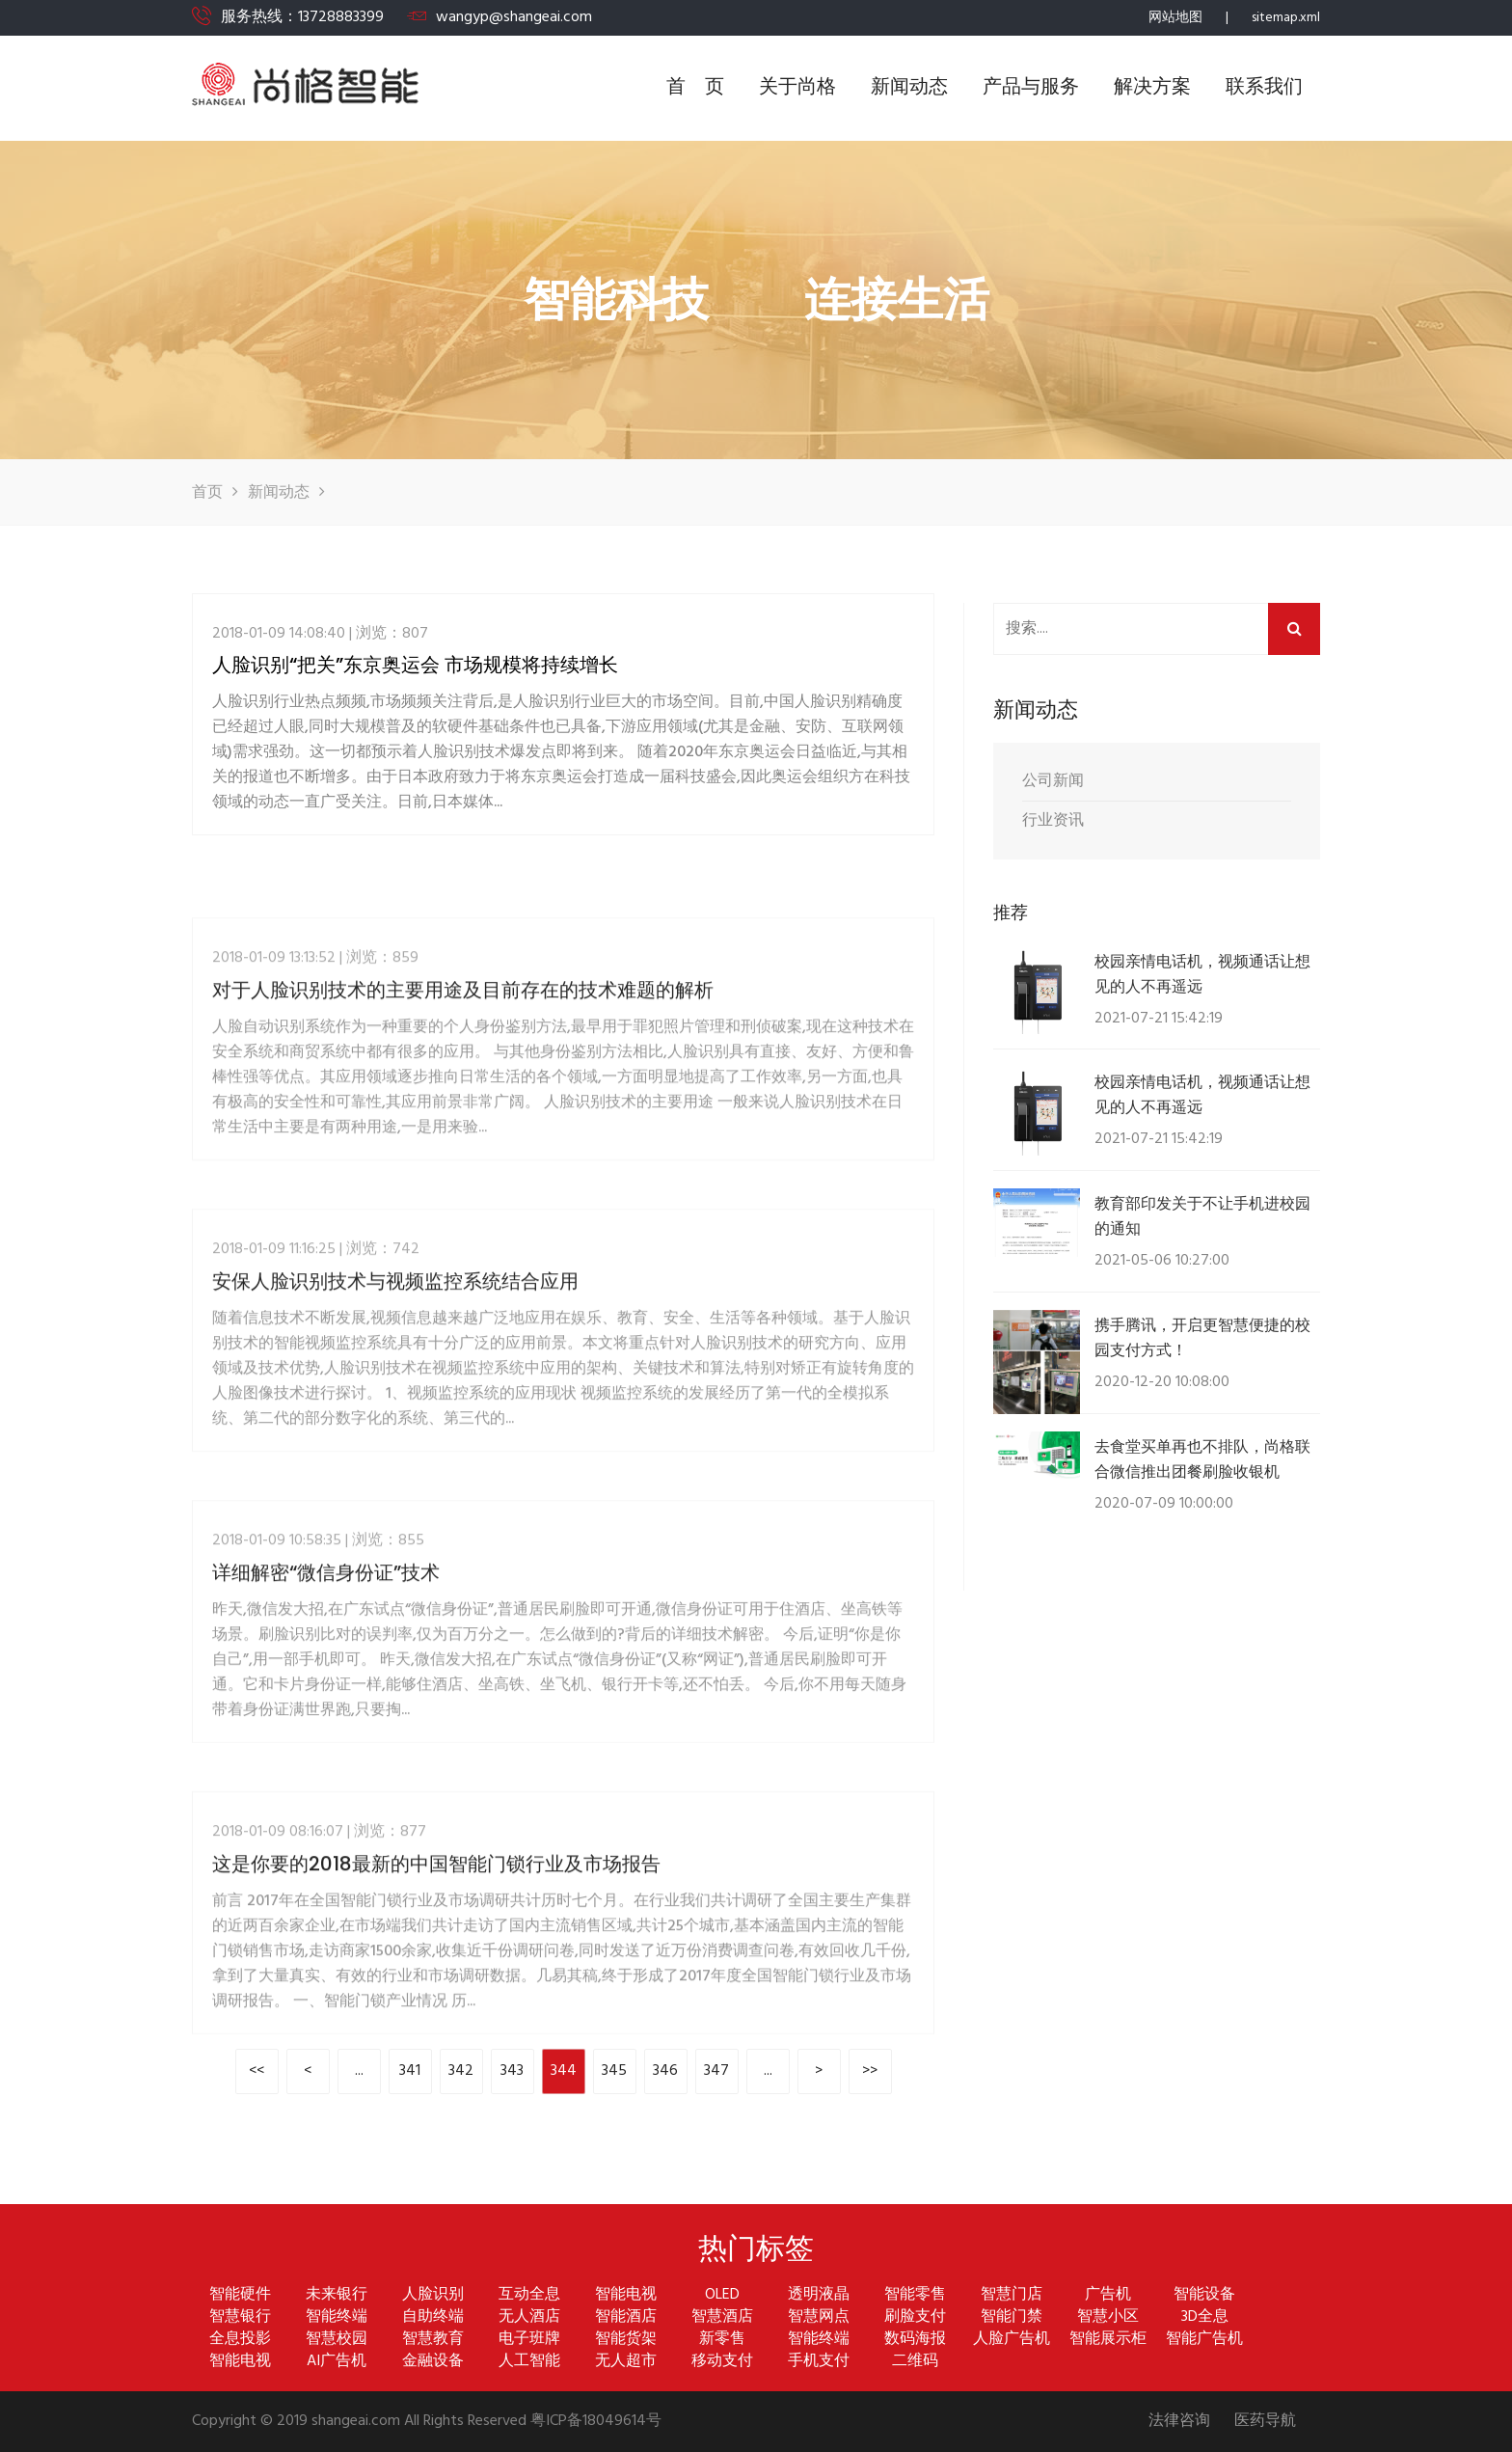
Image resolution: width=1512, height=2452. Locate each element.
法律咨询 (1179, 2422)
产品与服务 (1031, 87)
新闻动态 (909, 87)
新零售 (722, 2340)
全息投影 (240, 2340)
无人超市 (626, 2362)
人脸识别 (433, 2295)
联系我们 (1264, 87)
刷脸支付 (915, 2317)
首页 (207, 492)
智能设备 (1204, 2295)
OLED (722, 2295)
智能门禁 (1011, 2317)
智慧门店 (1011, 2295)
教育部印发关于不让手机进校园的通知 (1202, 1216)
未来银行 (336, 2295)
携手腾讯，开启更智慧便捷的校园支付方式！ (1202, 1337)
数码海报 (915, 2340)
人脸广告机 (1011, 2340)
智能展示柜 (1108, 2340)
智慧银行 (240, 2317)
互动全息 (529, 2295)
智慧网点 (819, 2317)
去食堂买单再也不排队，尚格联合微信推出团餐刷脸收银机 (1202, 1459)
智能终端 (336, 2317)
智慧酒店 (722, 2317)
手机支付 (819, 2362)
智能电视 (626, 2295)
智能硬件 (240, 2295)
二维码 (915, 2362)
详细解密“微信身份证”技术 (326, 1719)
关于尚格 (797, 87)
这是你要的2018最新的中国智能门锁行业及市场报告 (436, 2010)
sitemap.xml (1286, 18)
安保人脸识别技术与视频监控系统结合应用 (395, 1427)
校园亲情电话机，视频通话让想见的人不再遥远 (1202, 973)
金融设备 (433, 2362)
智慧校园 (336, 2340)
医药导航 (1265, 2422)
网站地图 (1175, 18)
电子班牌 (529, 2340)
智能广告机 (1204, 2340)
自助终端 (433, 2317)
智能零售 (915, 2295)
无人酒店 (529, 2317)
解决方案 (1152, 87)
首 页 (695, 87)
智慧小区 (1108, 2317)
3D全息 (1204, 2317)
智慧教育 (433, 2340)
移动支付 (722, 2362)
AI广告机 (336, 2362)
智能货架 (626, 2340)
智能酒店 (626, 2317)
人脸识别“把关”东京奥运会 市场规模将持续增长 (415, 669)
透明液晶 (819, 2295)
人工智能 (529, 2362)
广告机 (1108, 2295)
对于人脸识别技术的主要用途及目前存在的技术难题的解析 (463, 1136)
